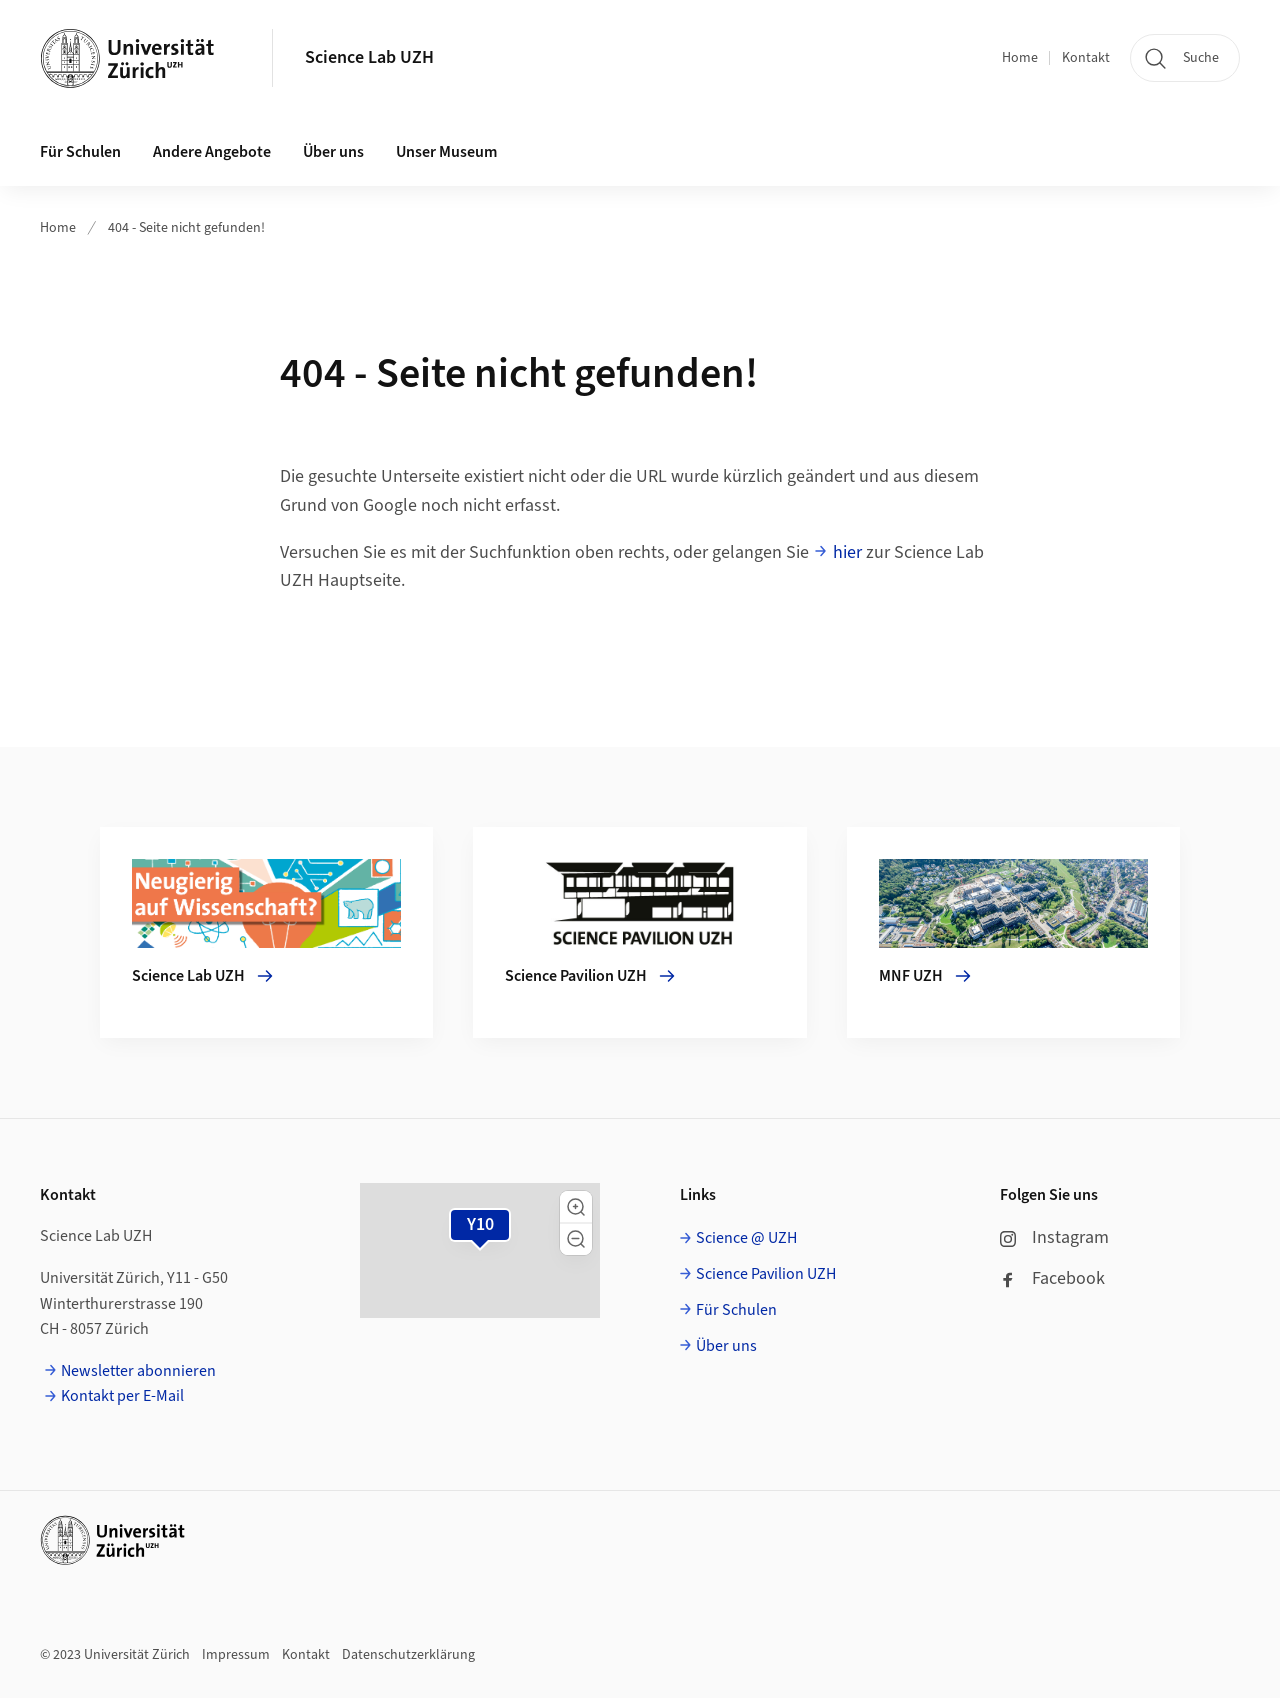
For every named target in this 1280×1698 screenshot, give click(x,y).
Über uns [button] (333, 152)
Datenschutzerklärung (408, 1655)
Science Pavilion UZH (766, 1274)
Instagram (1054, 1237)
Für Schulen (736, 1310)
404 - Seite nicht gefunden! (186, 228)
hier (847, 552)
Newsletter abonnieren (138, 1371)
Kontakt (1086, 58)
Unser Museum (446, 152)
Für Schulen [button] (80, 152)
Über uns (726, 1346)
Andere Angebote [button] (212, 152)
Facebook (1052, 1278)
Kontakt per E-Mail (122, 1396)
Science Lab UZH (369, 57)
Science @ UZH (746, 1238)
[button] (576, 1207)
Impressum (236, 1655)
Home (1020, 58)
